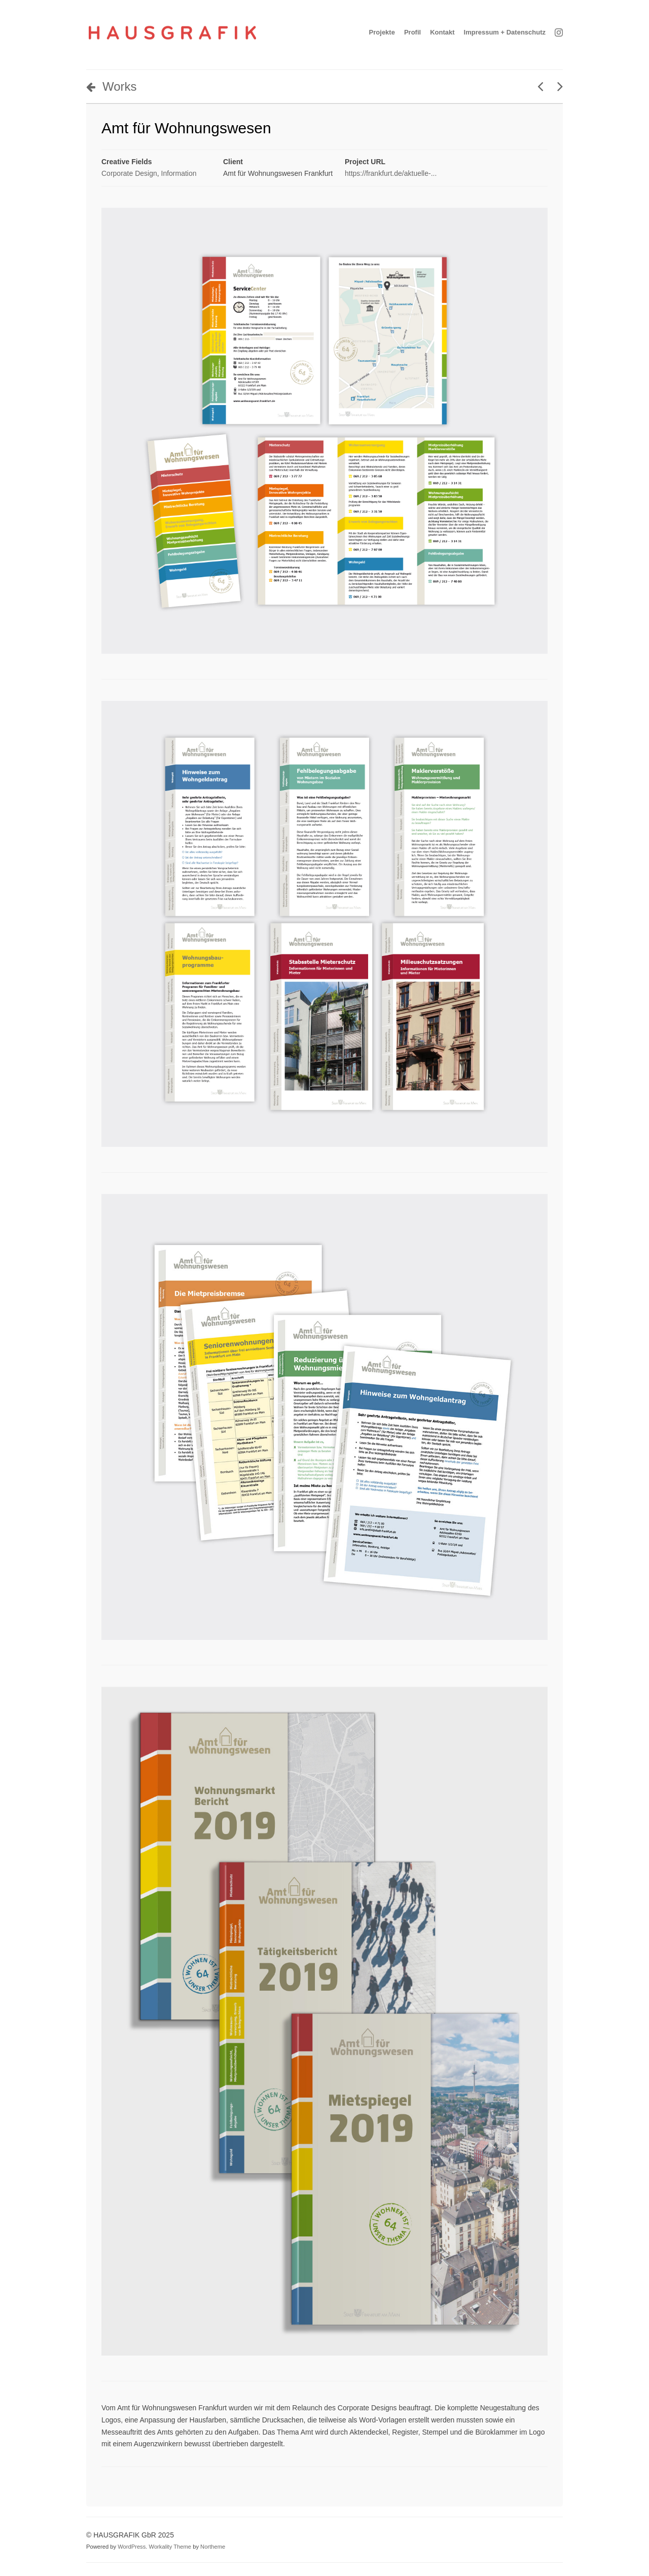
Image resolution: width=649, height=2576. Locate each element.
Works (111, 86)
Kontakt (442, 32)
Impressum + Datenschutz (505, 32)
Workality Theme (170, 2547)
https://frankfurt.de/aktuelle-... (391, 173)
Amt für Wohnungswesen (186, 128)
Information (179, 173)
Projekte (382, 32)
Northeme (212, 2547)
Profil (412, 32)
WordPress (132, 2547)
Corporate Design (129, 173)
